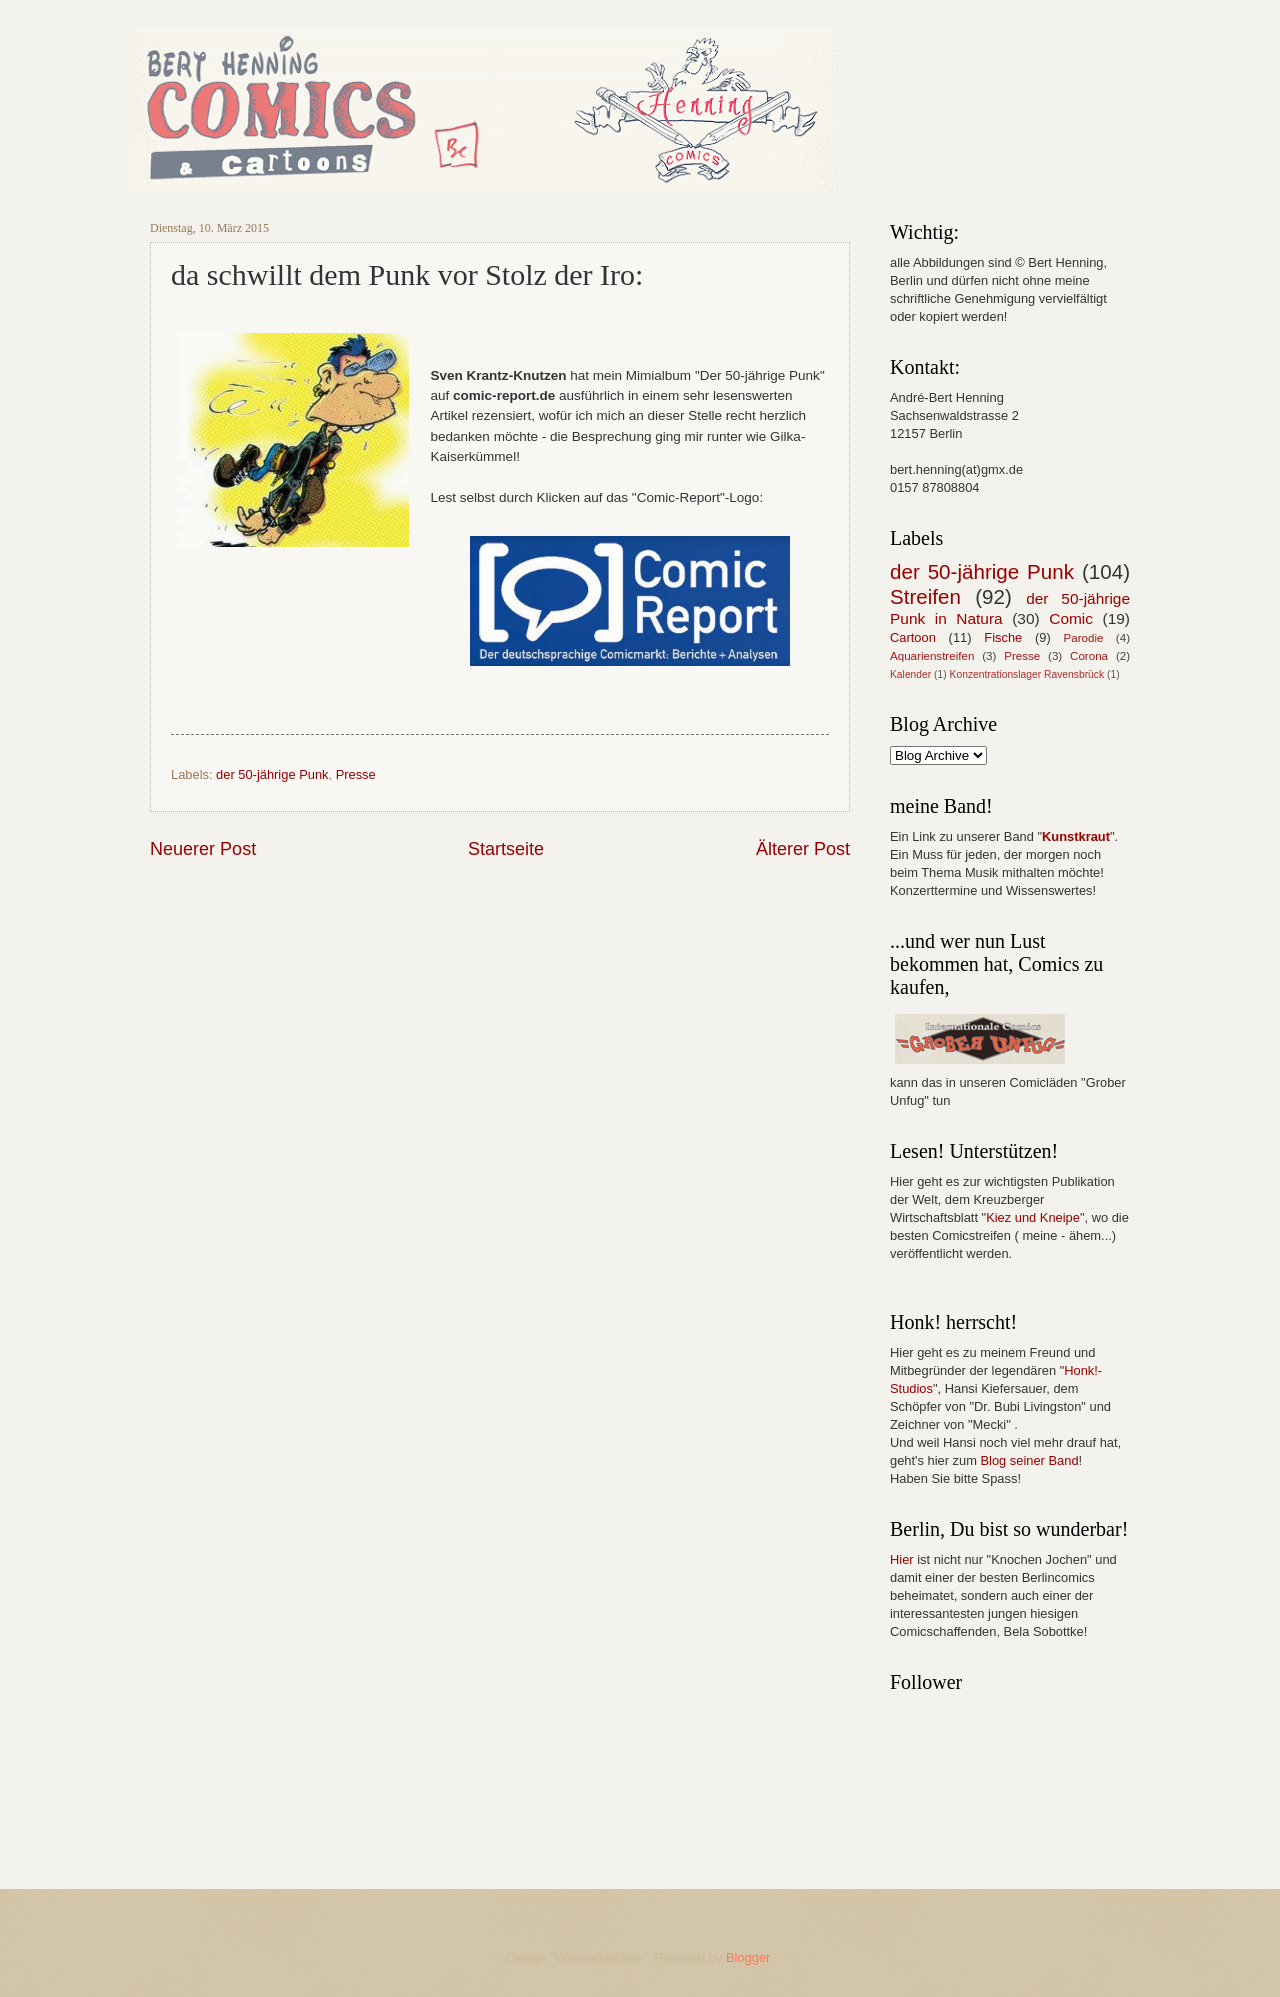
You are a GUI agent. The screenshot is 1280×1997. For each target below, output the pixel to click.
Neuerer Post (203, 849)
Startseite (506, 849)
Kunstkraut (1076, 836)
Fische (1003, 637)
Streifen (925, 596)
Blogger (748, 1957)
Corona (1089, 656)
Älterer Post (803, 849)
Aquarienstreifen (932, 656)
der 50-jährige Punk (272, 774)
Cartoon (913, 637)
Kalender (910, 674)
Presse (356, 774)
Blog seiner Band (1029, 1460)
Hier (902, 1559)
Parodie (1084, 638)
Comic (1071, 618)
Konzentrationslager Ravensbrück (1027, 674)
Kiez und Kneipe (1033, 1217)
